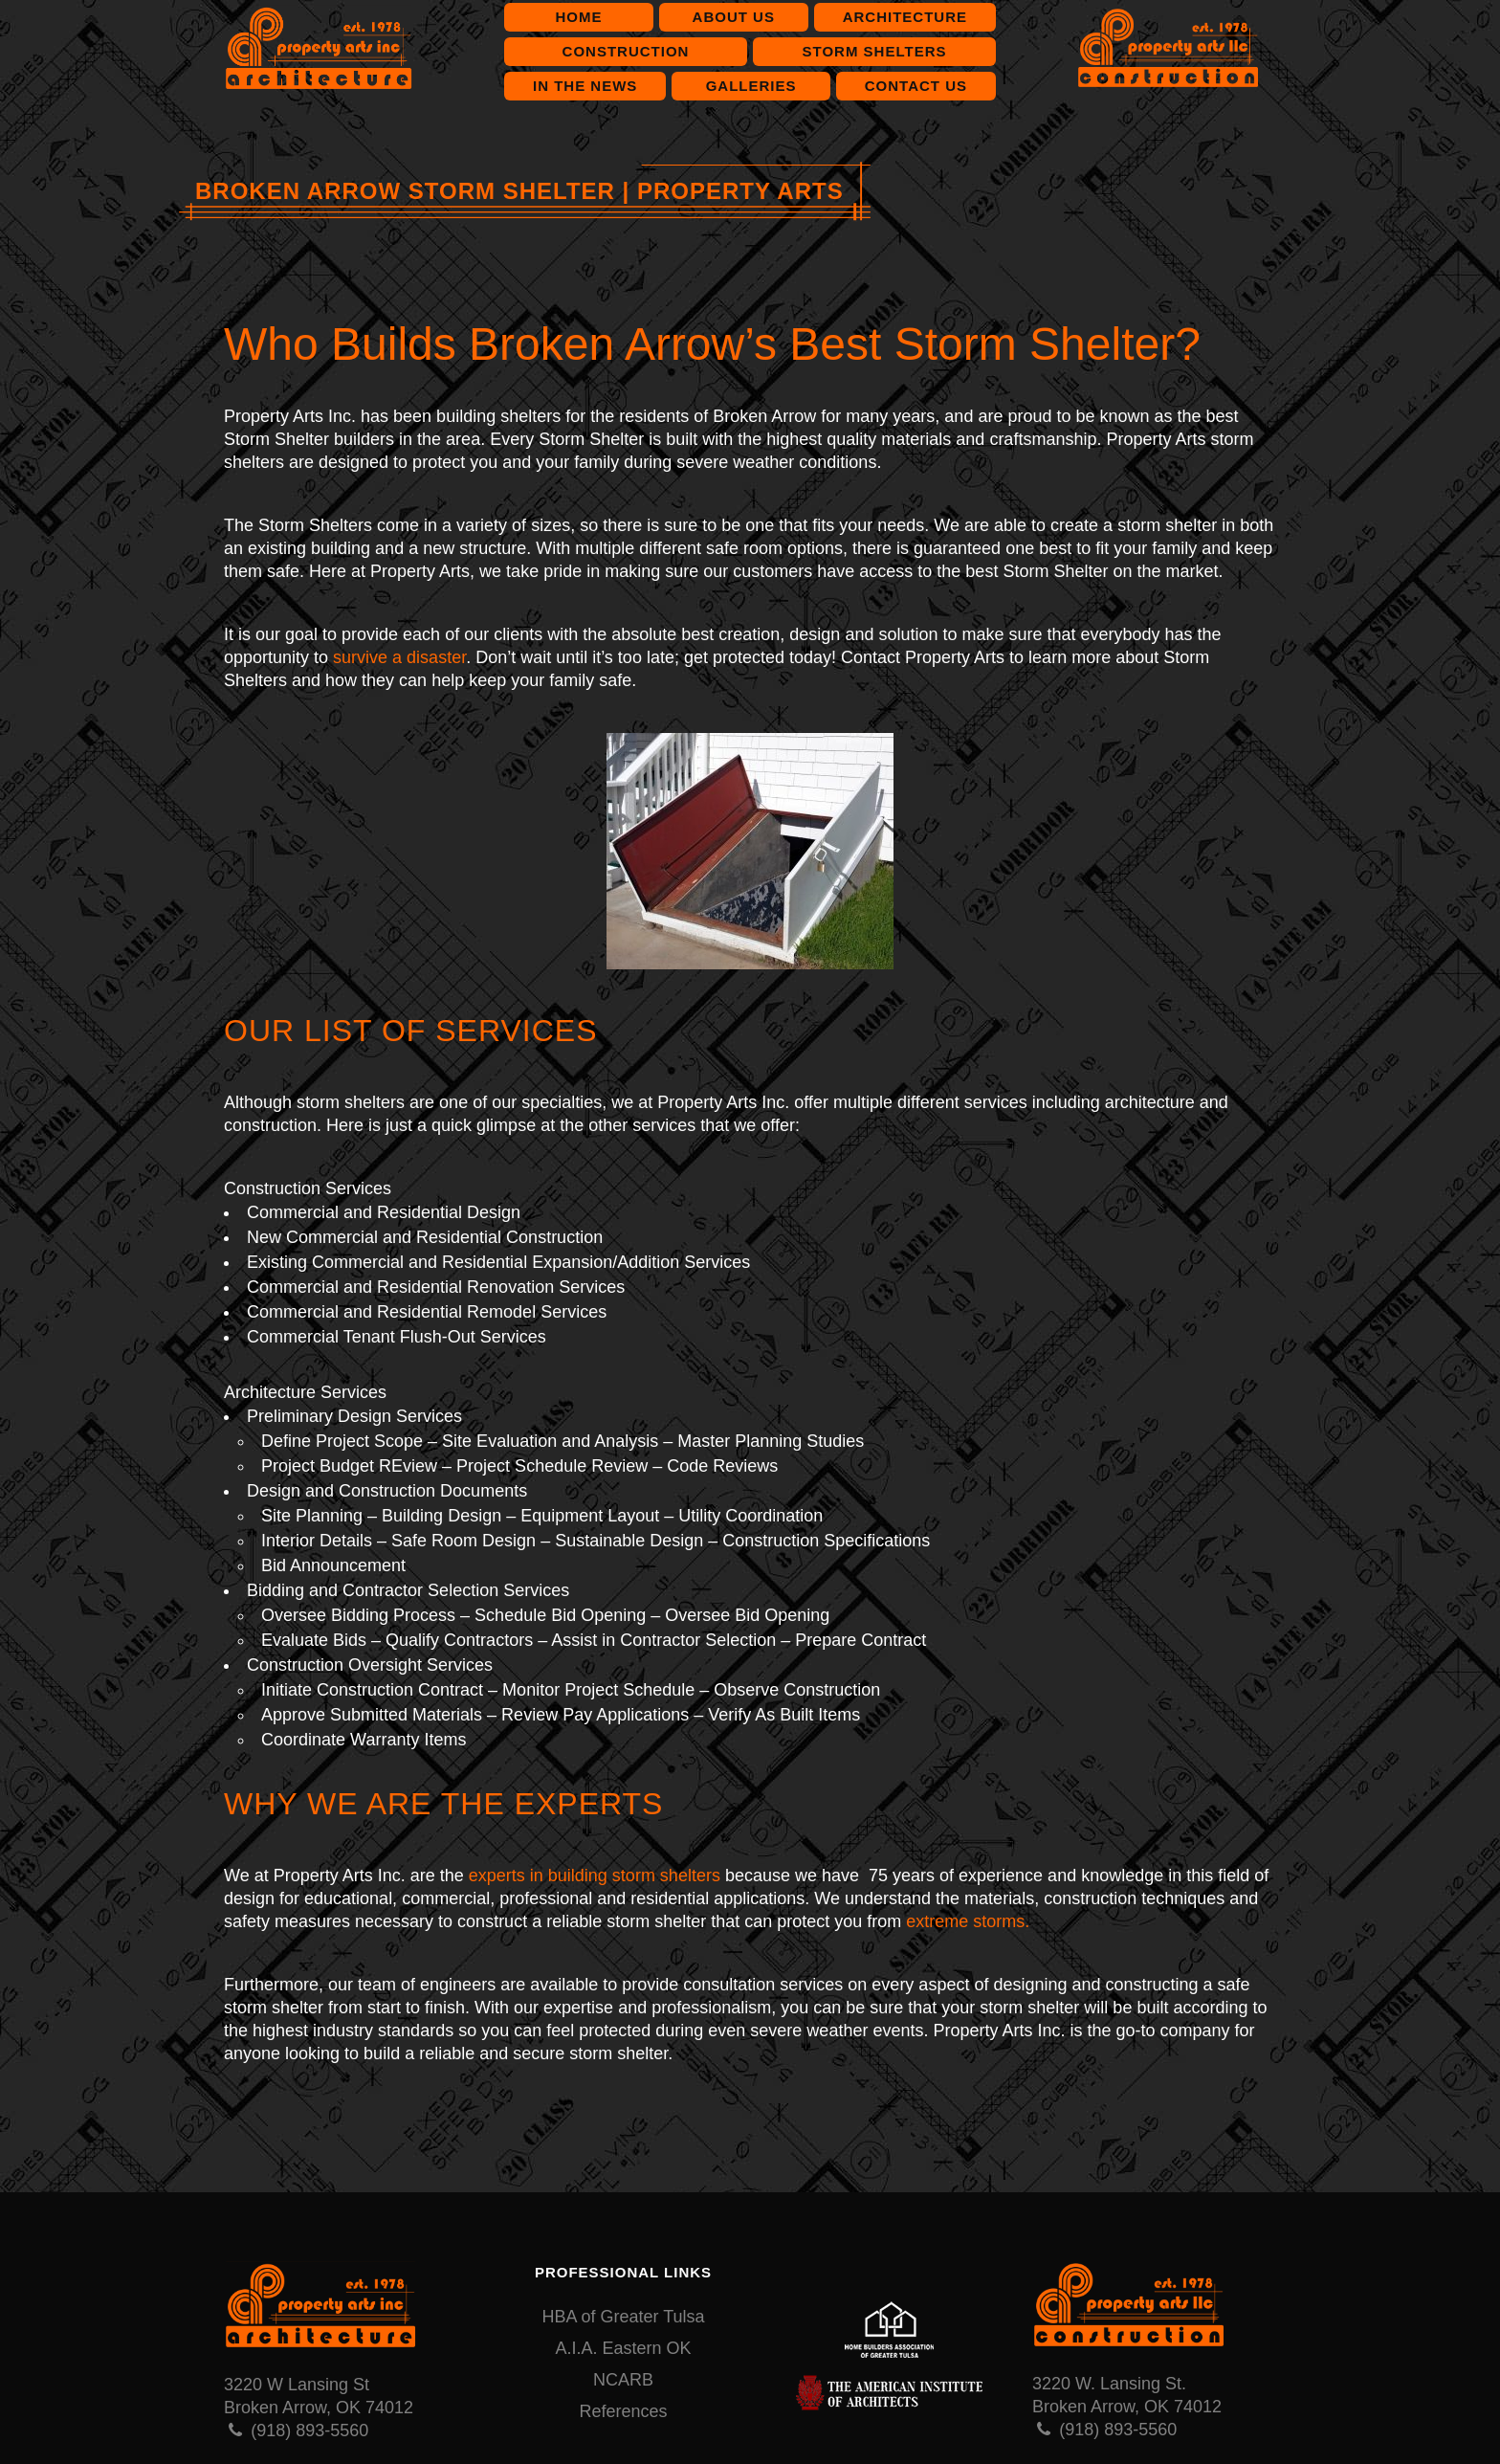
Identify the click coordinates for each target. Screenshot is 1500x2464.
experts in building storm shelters (594, 1875)
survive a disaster (399, 657)
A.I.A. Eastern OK (623, 2348)
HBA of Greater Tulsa (622, 2316)
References (623, 2411)
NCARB (623, 2379)
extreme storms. (967, 1921)
